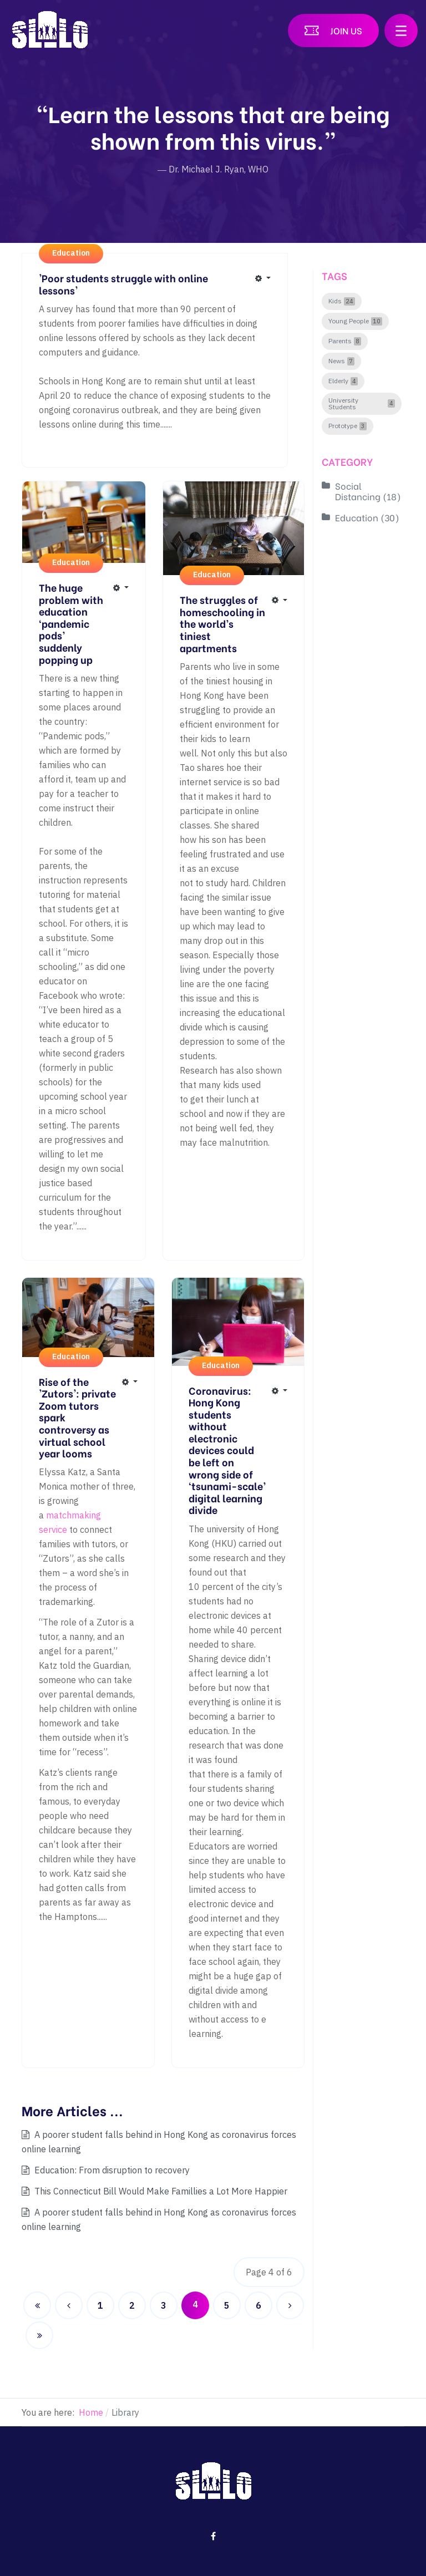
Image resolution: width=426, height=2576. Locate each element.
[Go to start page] (37, 2305)
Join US (346, 30)
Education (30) (367, 517)
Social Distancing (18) (368, 490)
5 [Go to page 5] (227, 2305)
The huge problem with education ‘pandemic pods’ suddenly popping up (71, 623)
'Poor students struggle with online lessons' (123, 283)
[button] (401, 30)
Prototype (342, 426)
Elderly (338, 381)
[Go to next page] (290, 2305)
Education (71, 253)
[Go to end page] (39, 2335)
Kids (335, 301)
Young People (348, 321)
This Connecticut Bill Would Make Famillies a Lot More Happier (159, 2191)
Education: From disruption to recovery (111, 2170)
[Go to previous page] (69, 2305)
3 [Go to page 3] (163, 2305)
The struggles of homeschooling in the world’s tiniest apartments (222, 623)
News (336, 361)
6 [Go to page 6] (258, 2305)
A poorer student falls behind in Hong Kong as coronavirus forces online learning (159, 2142)
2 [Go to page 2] (132, 2305)
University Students (343, 403)
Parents (340, 341)
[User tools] (263, 277)
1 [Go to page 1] (100, 2305)
